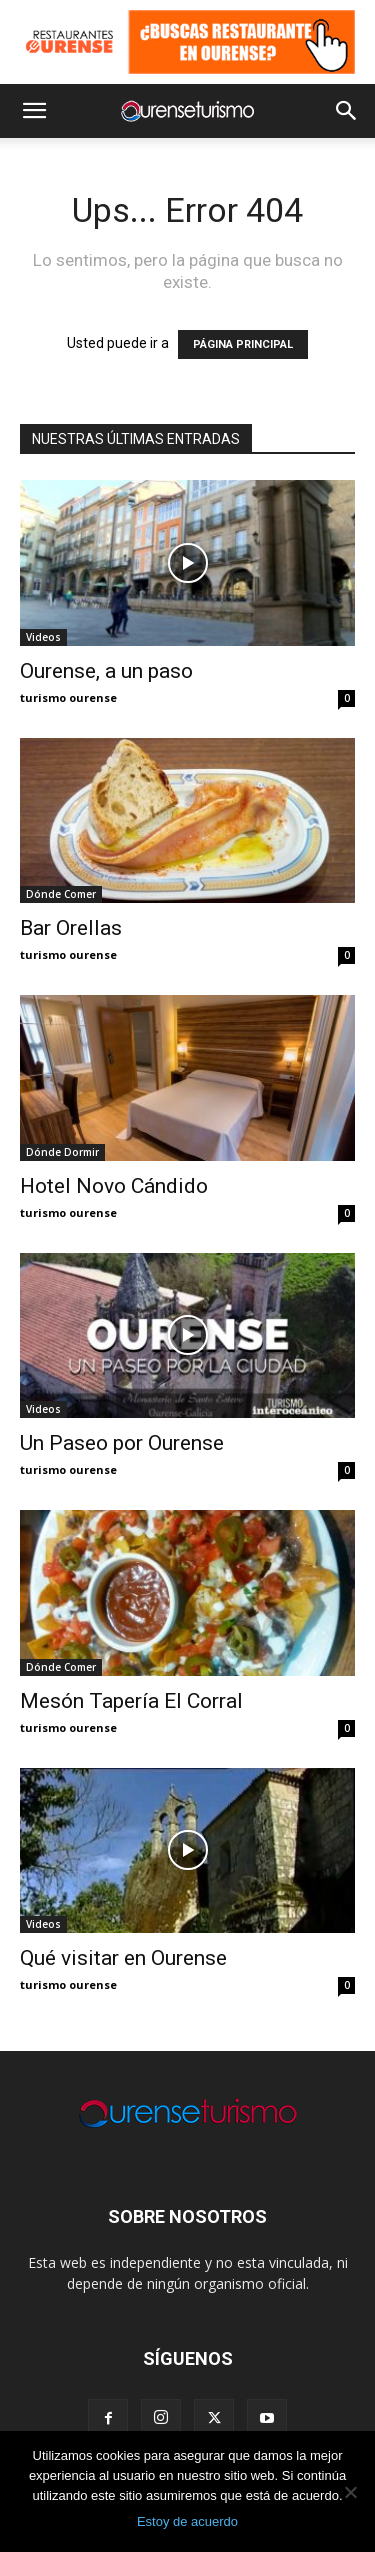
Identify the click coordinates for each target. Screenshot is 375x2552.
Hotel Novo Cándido (114, 1186)
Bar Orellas (71, 928)
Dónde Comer (61, 894)
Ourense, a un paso (106, 671)
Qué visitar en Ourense (123, 1958)
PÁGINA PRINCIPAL (243, 344)
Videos (43, 637)
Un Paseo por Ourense (122, 1443)
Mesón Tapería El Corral (131, 1701)
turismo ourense (68, 697)
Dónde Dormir (62, 1152)
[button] (34, 111)
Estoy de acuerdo (187, 2521)
